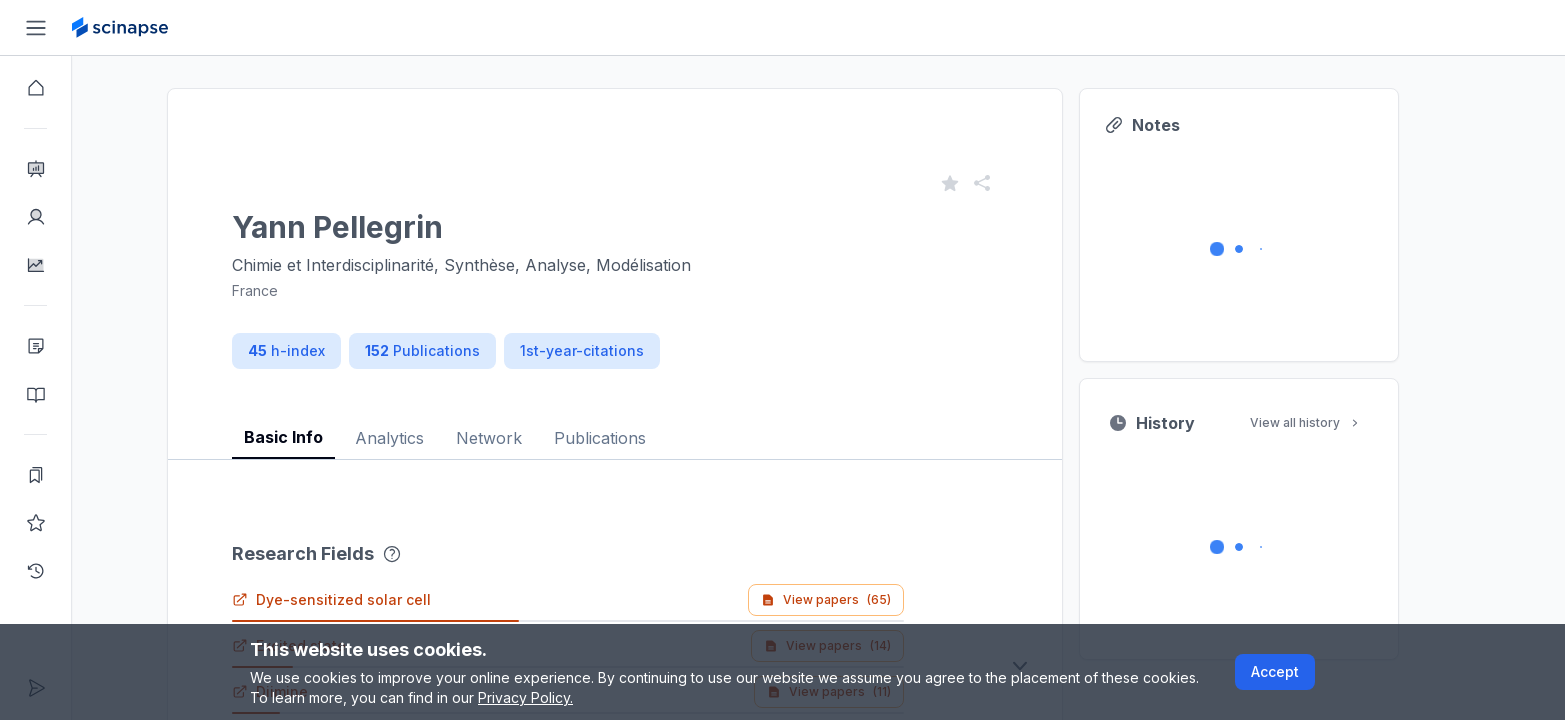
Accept (1275, 671)
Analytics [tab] (425, 438)
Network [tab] (525, 438)
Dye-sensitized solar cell (367, 599)
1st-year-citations (618, 350)
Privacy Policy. (525, 697)
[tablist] (651, 422)
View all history (1342, 422)
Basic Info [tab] (319, 437)
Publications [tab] (636, 438)
